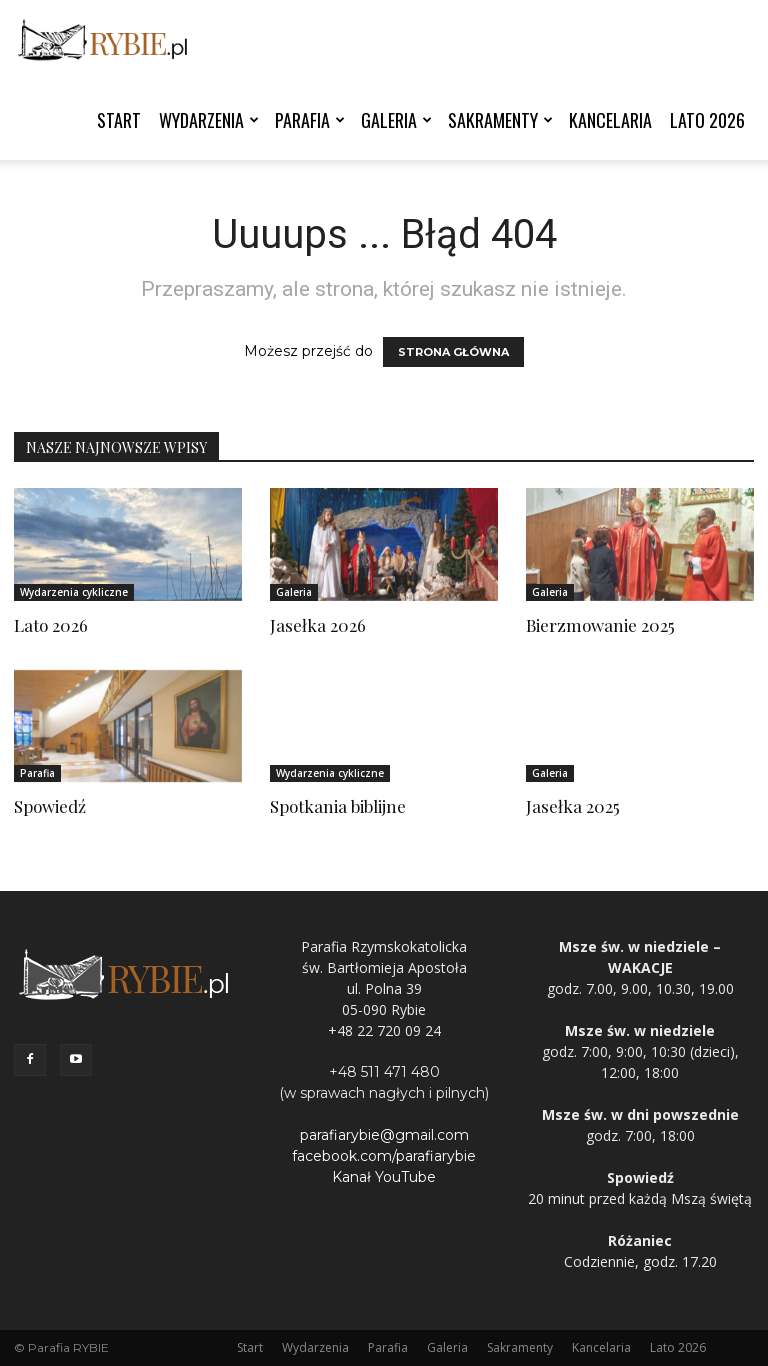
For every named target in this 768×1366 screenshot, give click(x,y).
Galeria (396, 120)
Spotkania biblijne (338, 806)
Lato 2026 (707, 120)
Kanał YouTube (384, 1177)
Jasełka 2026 (318, 625)
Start (119, 120)
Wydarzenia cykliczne (74, 592)
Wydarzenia (209, 120)
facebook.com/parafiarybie (384, 1156)
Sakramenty (500, 120)
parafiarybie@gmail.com (384, 1135)
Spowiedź (50, 806)
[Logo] (104, 40)
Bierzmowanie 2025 (600, 625)
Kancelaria (610, 120)
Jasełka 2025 (573, 806)
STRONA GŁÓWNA (453, 352)
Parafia (310, 120)
